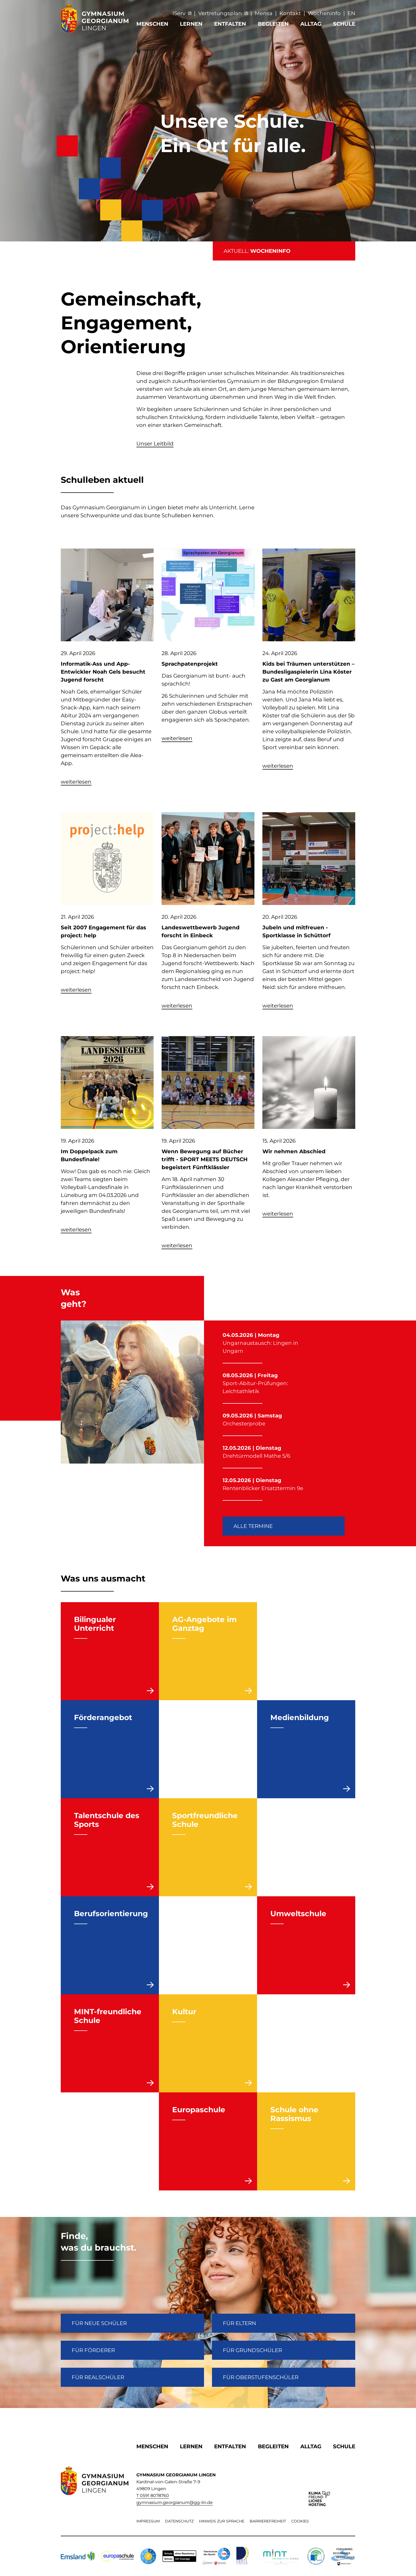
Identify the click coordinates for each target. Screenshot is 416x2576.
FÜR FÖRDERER (93, 2350)
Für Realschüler (98, 2377)
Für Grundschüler (252, 2350)
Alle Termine (253, 1526)
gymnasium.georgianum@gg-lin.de (174, 2502)
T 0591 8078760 (152, 2495)
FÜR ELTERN (239, 2323)
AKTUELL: (257, 251)
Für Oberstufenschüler (260, 2377)
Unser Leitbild (155, 443)
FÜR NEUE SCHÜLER (99, 2323)
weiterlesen (76, 782)
